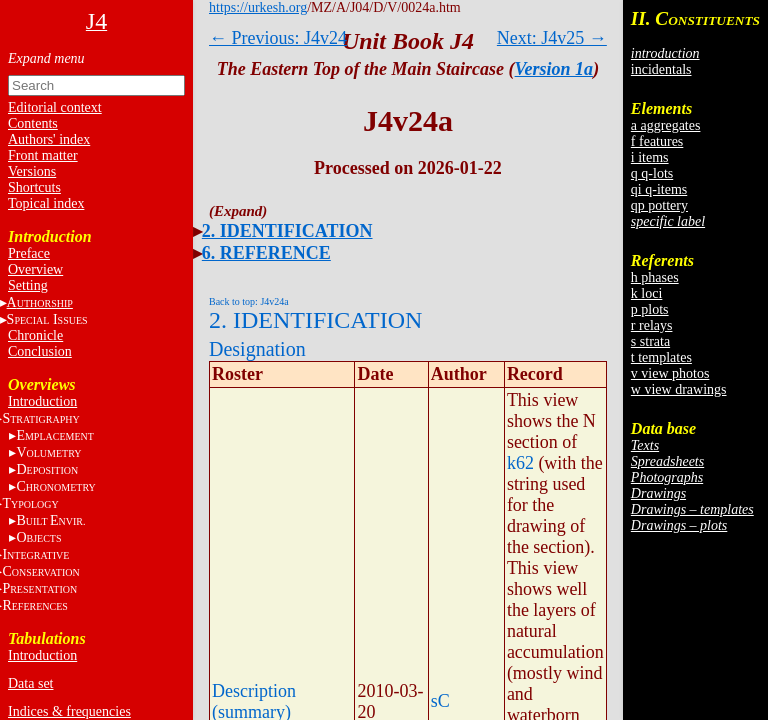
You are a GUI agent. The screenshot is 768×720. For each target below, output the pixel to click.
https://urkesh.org (258, 7)
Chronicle (35, 335)
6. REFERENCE (266, 253)
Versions (32, 171)
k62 (520, 463)
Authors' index (49, 139)
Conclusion (40, 351)
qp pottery (659, 205)
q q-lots (652, 173)
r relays (652, 325)
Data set (30, 683)
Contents (33, 123)
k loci (647, 293)
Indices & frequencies (69, 711)
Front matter (43, 155)
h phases (655, 277)
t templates (661, 357)
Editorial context (55, 107)
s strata (650, 341)
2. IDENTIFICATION (287, 231)
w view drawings (679, 389)
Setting (28, 285)
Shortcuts (34, 187)
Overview (35, 269)
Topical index (46, 203)
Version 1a (554, 69)
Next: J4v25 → (552, 38)
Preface (29, 253)
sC (440, 701)
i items (650, 157)
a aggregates (666, 125)
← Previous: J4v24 (278, 38)
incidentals (661, 69)
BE (50, 520)
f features (657, 141)
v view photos (670, 373)
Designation (257, 349)
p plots (650, 309)
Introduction (42, 401)
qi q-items (659, 189)
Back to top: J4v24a (249, 301)
